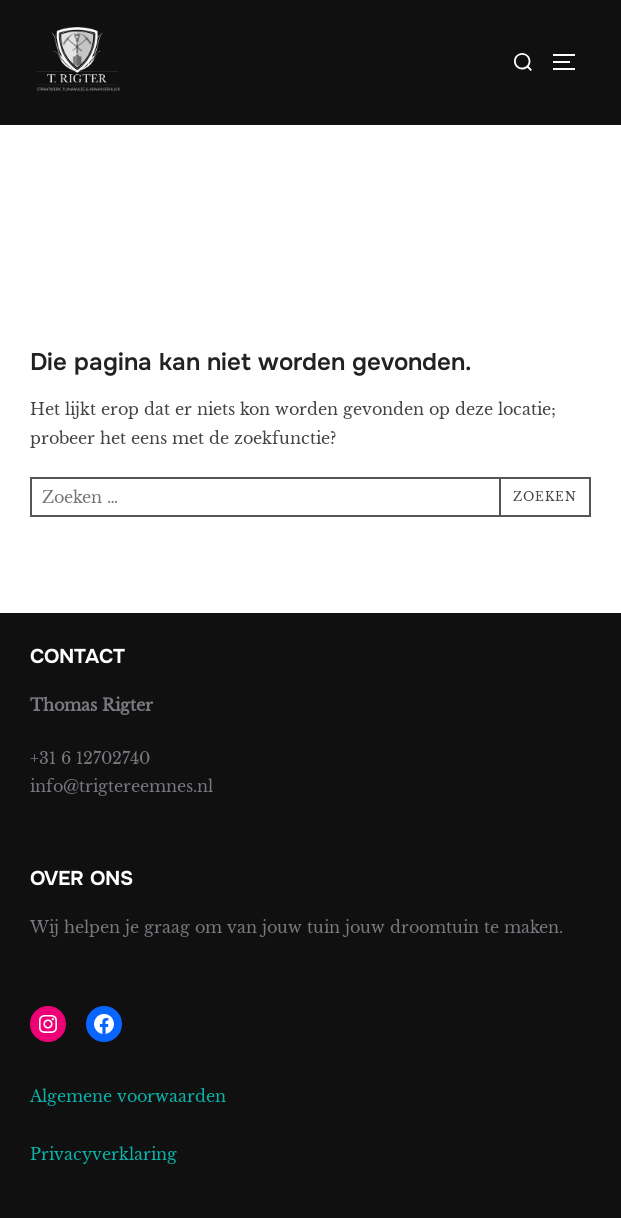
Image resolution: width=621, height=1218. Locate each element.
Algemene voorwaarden (128, 1096)
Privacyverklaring (103, 1154)
